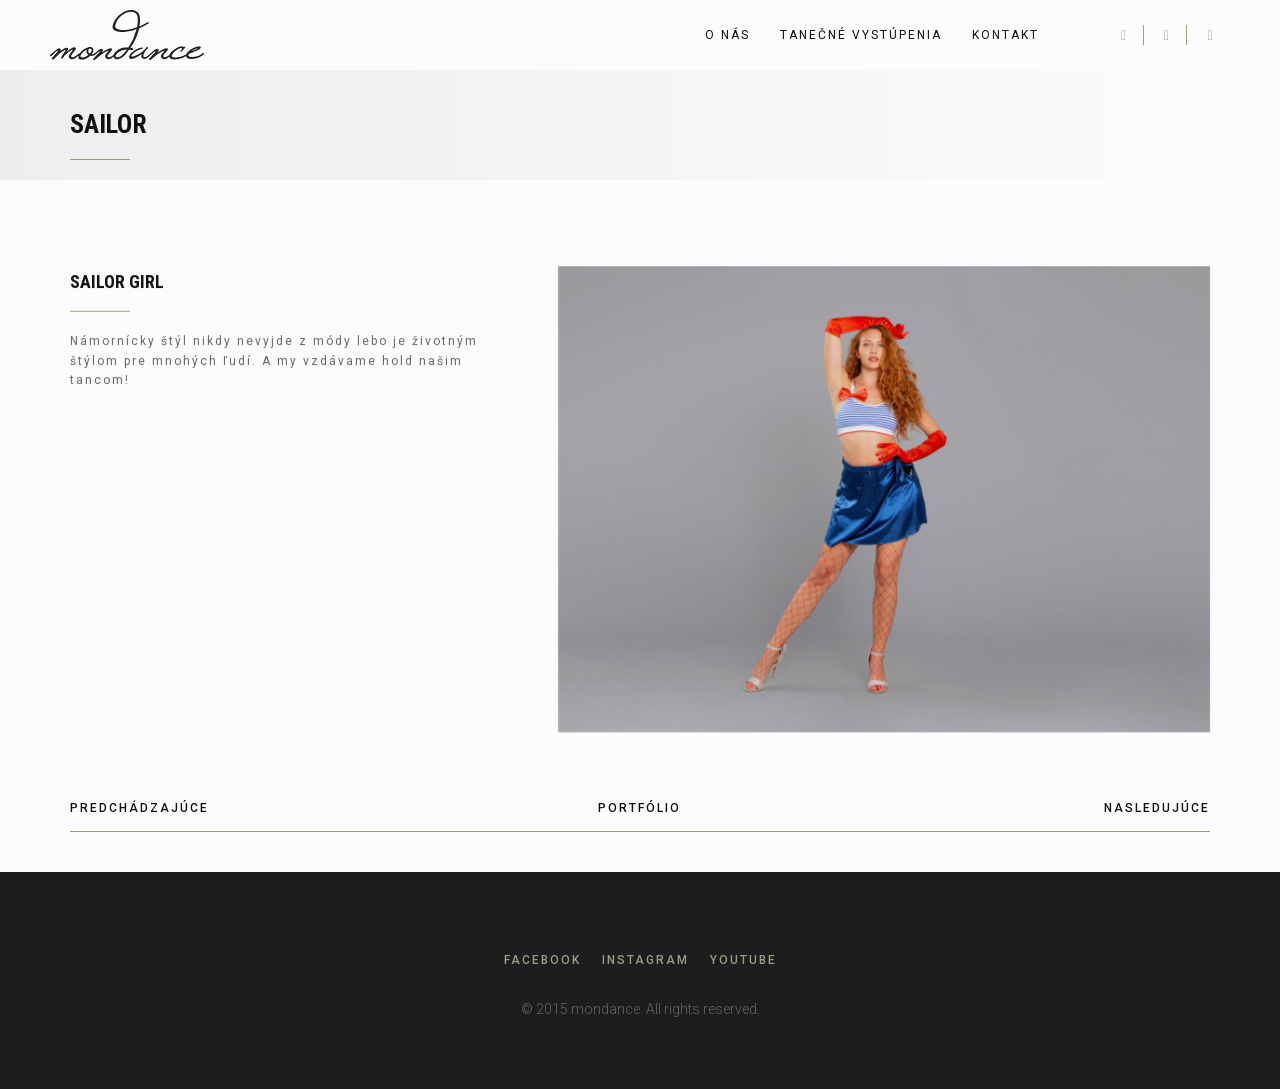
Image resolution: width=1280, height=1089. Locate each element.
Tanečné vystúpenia (861, 35)
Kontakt (1005, 35)
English (1079, 35)
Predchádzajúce (139, 808)
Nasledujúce (1157, 808)
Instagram (645, 960)
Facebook (542, 960)
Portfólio (639, 808)
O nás (727, 35)
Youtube (743, 960)
